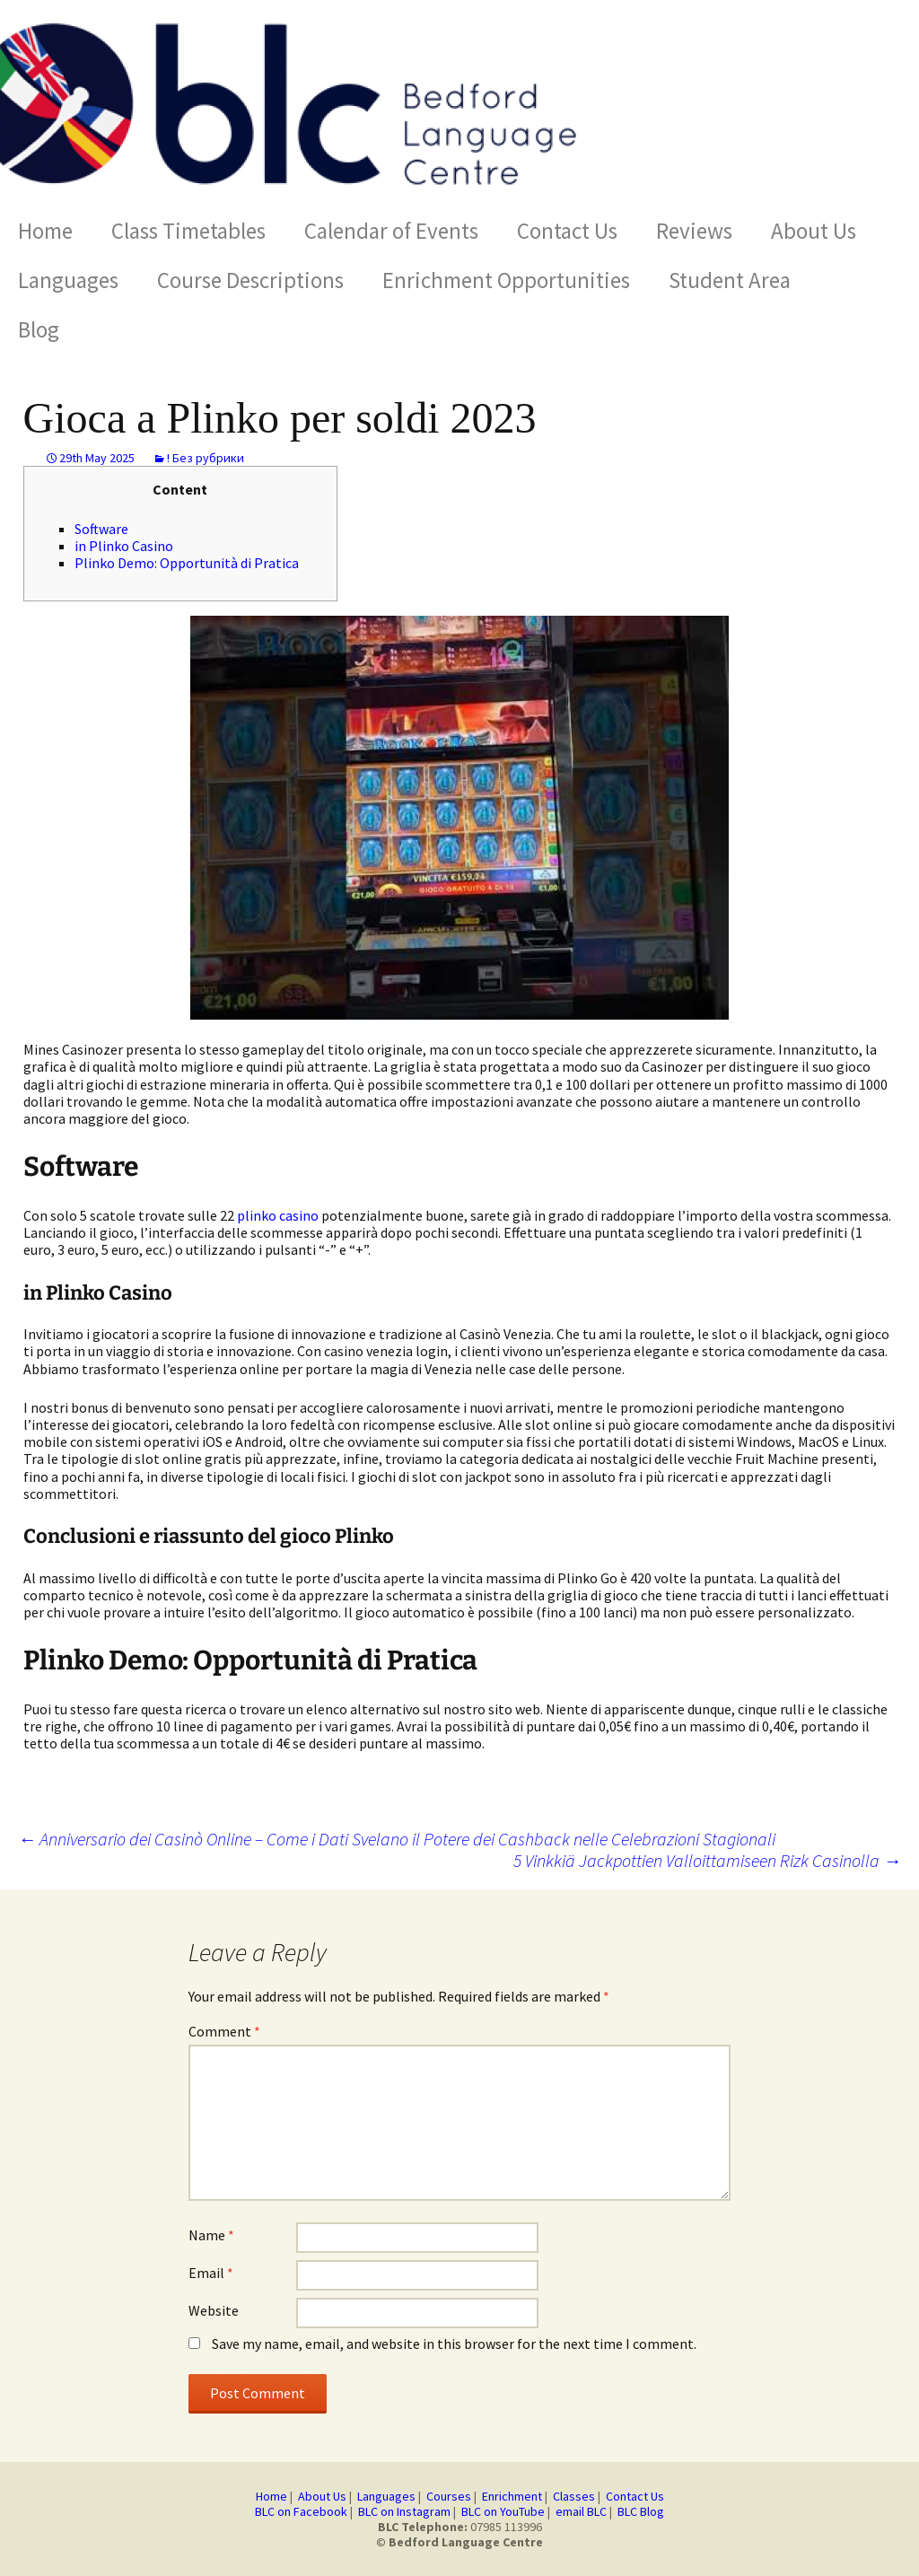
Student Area (730, 280)
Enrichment (512, 2496)
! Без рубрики (205, 458)
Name (211, 2235)
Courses (448, 2496)
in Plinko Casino (123, 546)
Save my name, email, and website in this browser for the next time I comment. (454, 2344)
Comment (224, 2031)
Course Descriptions (250, 280)
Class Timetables (188, 230)
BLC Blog (640, 2511)
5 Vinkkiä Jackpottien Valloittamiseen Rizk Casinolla (707, 1860)
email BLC (581, 2511)
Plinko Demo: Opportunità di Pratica (186, 563)
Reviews (694, 230)
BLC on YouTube (503, 2511)
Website (213, 2310)
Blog (38, 329)
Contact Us (567, 230)
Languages (68, 280)
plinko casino (278, 1215)
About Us (813, 230)
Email (210, 2273)
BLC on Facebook (301, 2511)
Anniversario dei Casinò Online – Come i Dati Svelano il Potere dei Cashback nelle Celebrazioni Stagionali (396, 1838)
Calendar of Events (391, 230)
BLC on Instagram (404, 2511)
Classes (574, 2496)
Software (101, 529)
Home (45, 230)
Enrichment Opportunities (506, 280)
